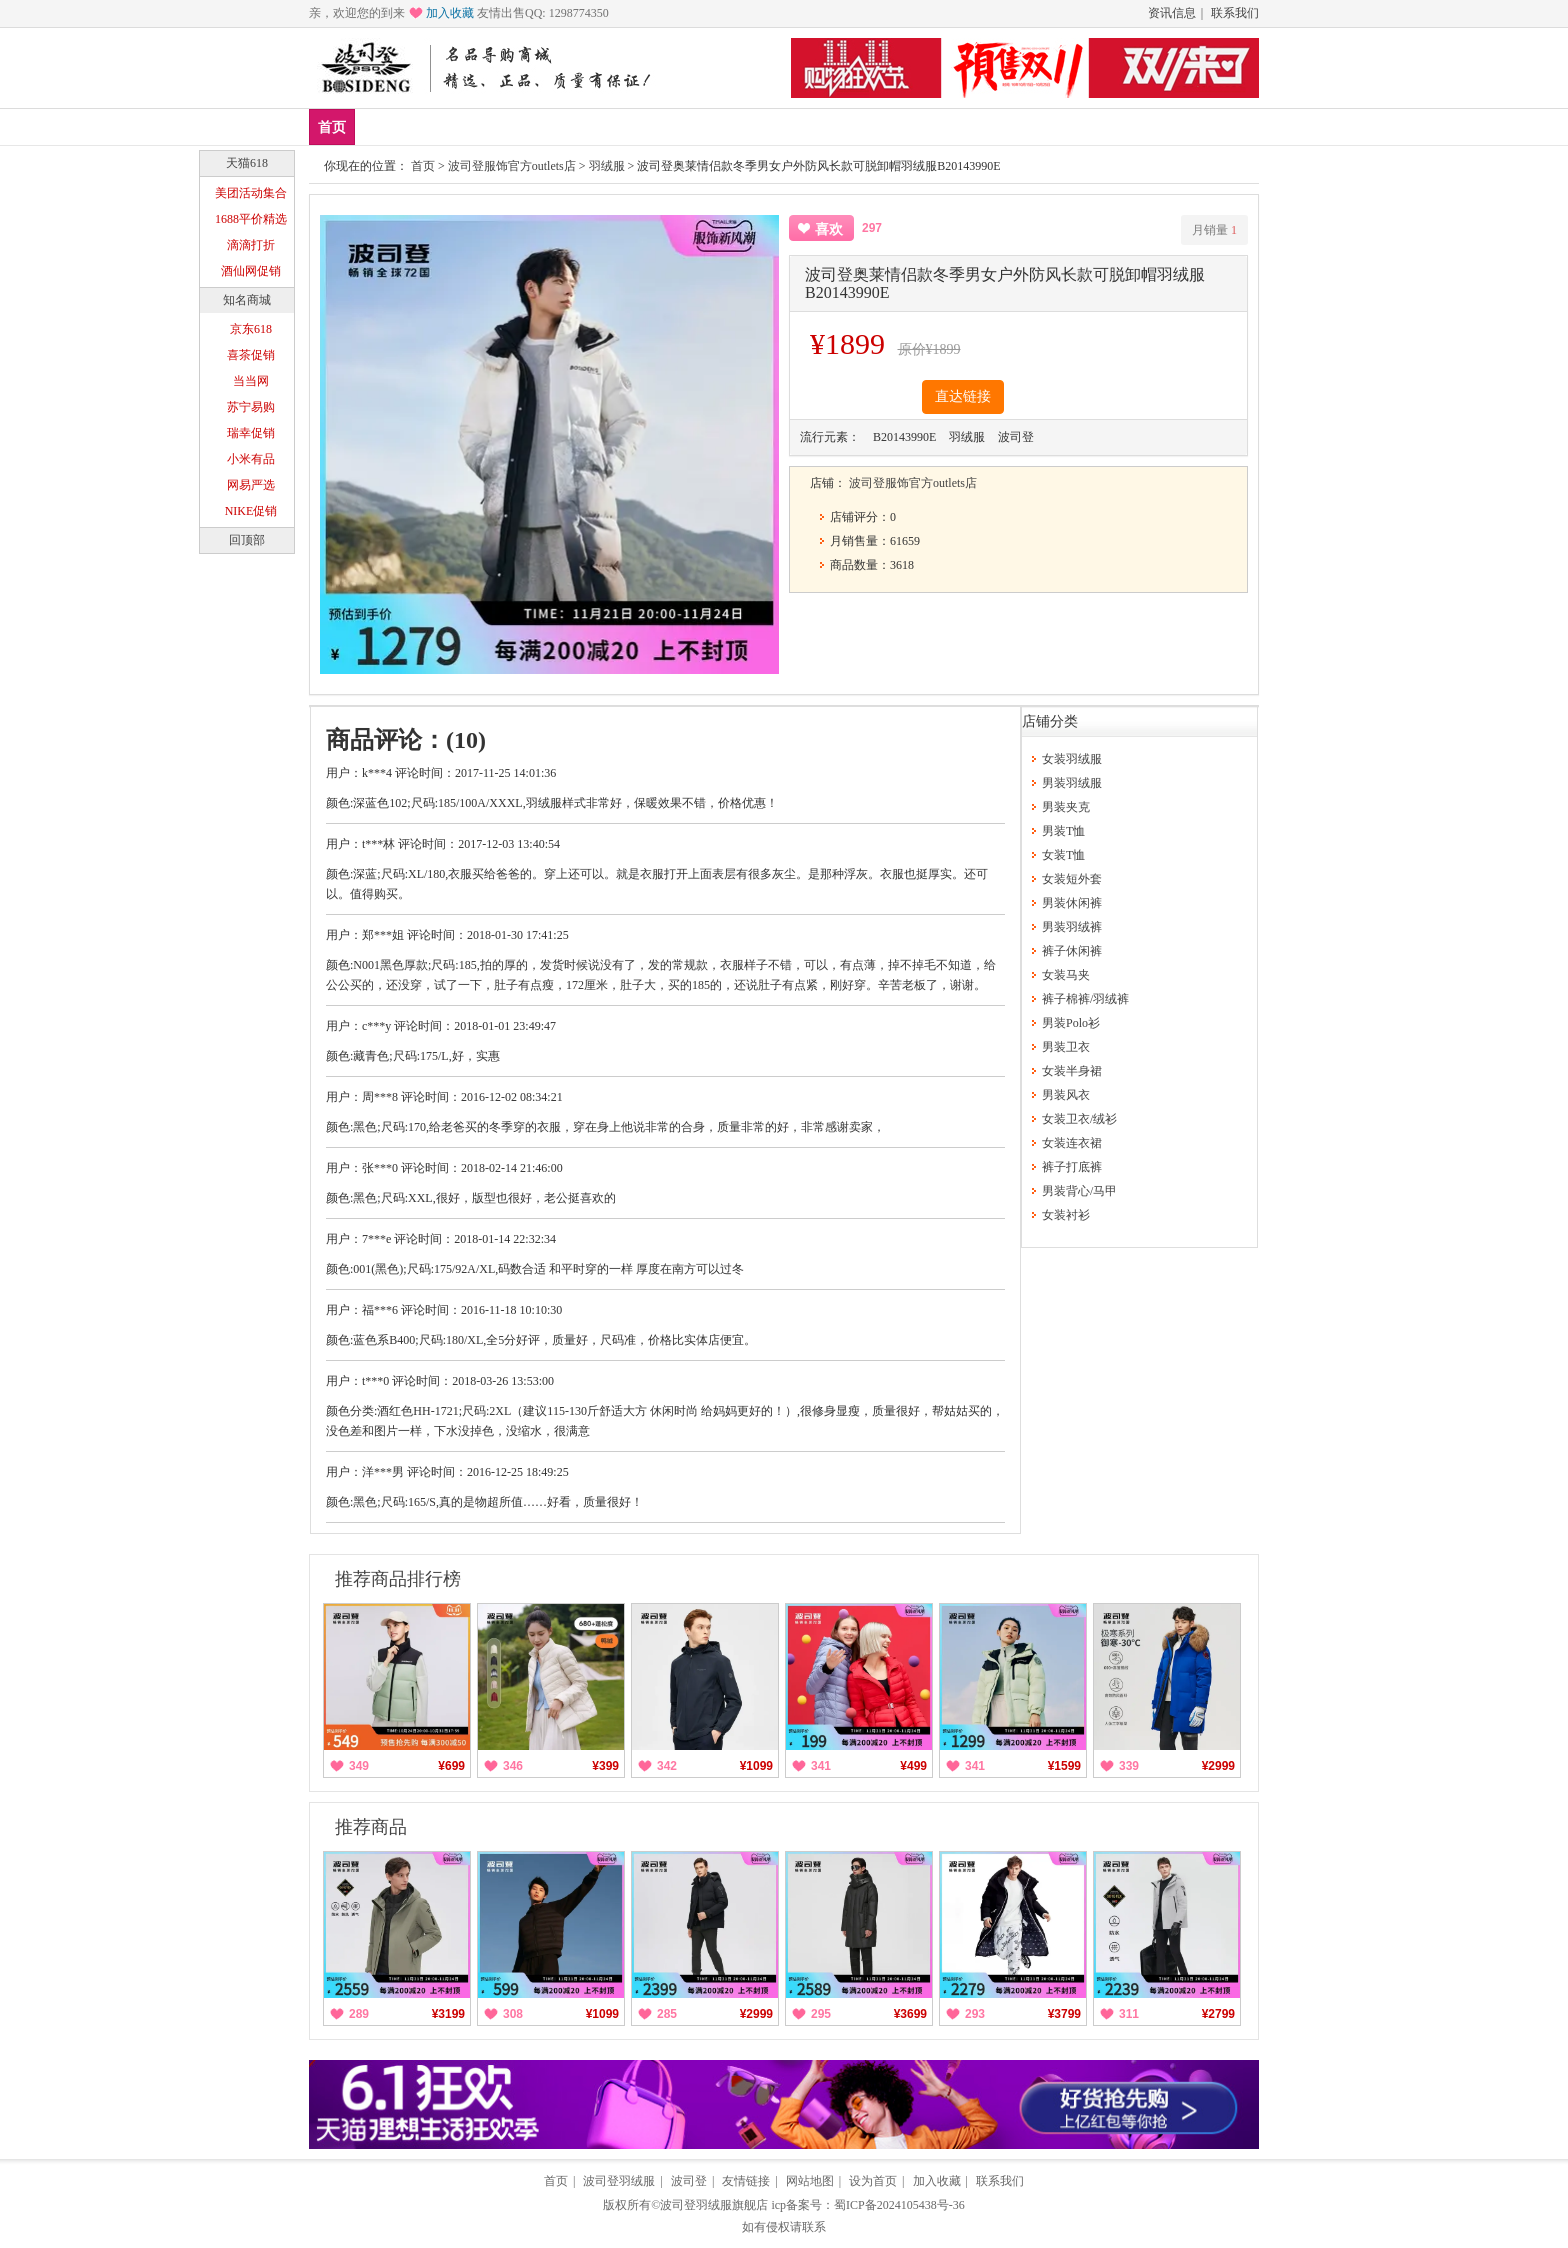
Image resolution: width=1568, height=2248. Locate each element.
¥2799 (1218, 2014)
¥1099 (756, 1766)
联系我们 (1235, 13)
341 (821, 1766)
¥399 (605, 1766)
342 (667, 1766)
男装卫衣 (1066, 1047)
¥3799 (1064, 2014)
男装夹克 (1066, 807)
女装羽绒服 (1072, 759)
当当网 (251, 381)
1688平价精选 (251, 219)
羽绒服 (607, 166)
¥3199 (448, 2014)
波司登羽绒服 (619, 2181)
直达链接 (963, 396)
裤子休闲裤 (1072, 951)
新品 (384, 126)
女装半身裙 (1072, 1071)
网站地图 (810, 2181)
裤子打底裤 (1072, 1167)
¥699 (451, 1766)
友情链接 (746, 2181)
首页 (332, 127)
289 (359, 2014)
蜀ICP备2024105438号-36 (899, 2205)
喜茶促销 (251, 355)
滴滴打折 (251, 245)
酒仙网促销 (251, 271)
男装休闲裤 (1072, 903)
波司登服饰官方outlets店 (512, 166)
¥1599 (1064, 1766)
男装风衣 (1066, 1095)
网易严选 (251, 485)
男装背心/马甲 (1079, 1191)
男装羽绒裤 (1072, 927)
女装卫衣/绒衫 (1079, 1119)
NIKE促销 (251, 511)
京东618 (251, 329)
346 (513, 1766)
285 (667, 2014)
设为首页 (873, 2181)
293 (975, 2014)
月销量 (1214, 230)
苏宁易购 (251, 407)
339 (1129, 1766)
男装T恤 (1063, 831)
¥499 (913, 1766)
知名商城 (247, 300)
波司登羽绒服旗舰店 (714, 2205)
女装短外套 (1072, 879)
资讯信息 (1172, 13)
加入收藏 (450, 13)
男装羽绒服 (1072, 783)
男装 (502, 126)
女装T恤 (1063, 855)
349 (359, 1766)
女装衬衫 (1066, 1215)
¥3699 (910, 2014)
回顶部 (247, 540)
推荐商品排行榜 (398, 1579)
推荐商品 (371, 1827)
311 (1129, 2014)
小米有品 (251, 459)
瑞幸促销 (251, 433)
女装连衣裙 (1072, 1143)
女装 (561, 126)
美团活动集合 (251, 193)
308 (513, 2014)
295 (821, 2014)
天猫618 (247, 163)
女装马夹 (1066, 975)
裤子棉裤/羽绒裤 (1085, 999)
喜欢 (829, 229)
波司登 (689, 2181)
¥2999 (1218, 1766)
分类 (620, 126)
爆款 (443, 126)
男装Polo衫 (1071, 1023)
